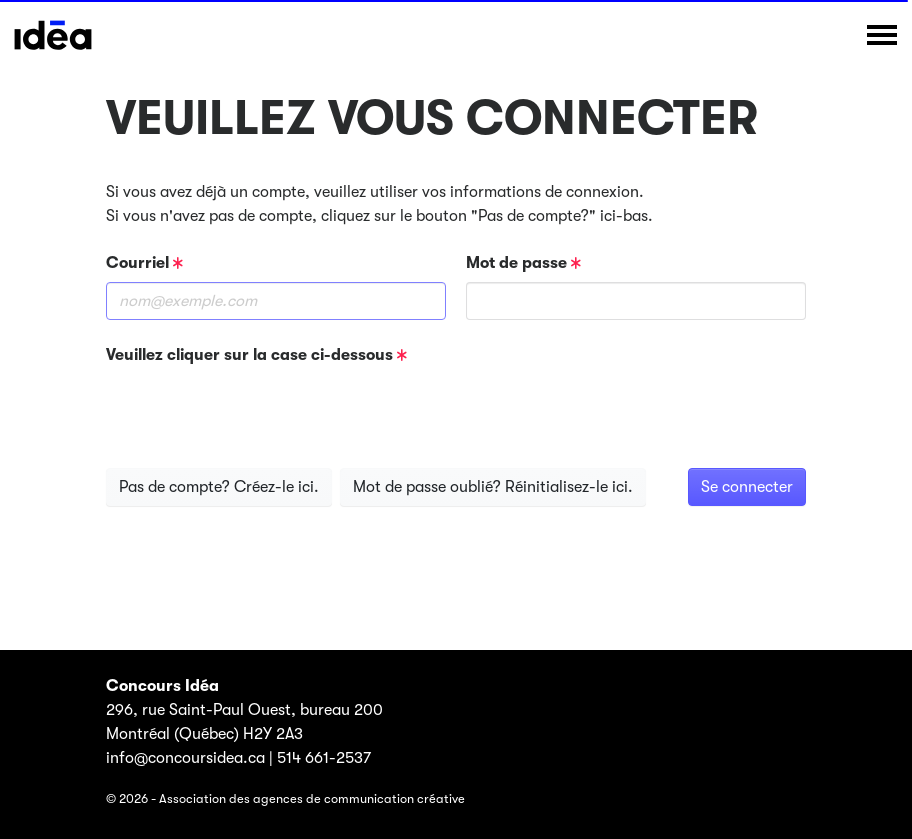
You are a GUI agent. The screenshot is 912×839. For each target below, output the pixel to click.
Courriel (144, 263)
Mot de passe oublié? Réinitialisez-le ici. (493, 487)
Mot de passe (523, 263)
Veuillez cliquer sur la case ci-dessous (256, 355)
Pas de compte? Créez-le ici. (219, 487)
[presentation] (258, 413)
